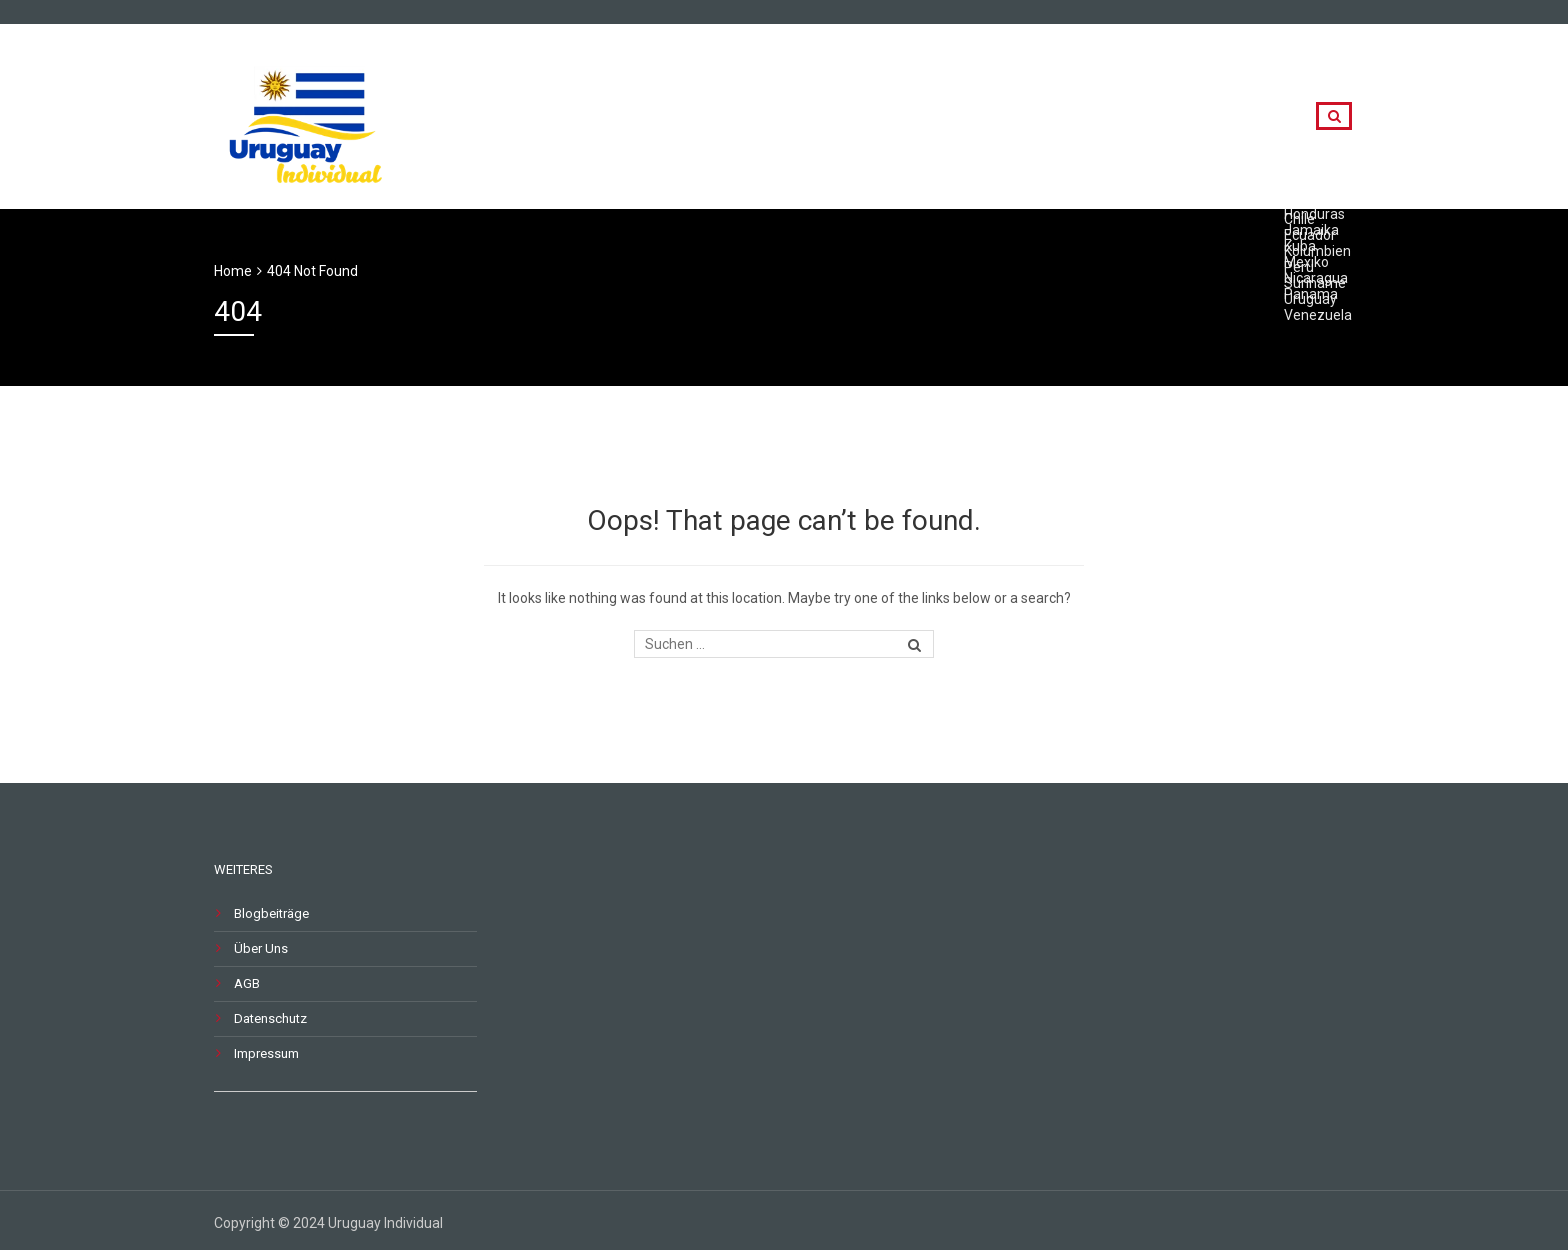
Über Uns (261, 948)
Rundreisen (768, 117)
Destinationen (1113, 117)
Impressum (266, 1053)
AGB (247, 983)
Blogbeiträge (271, 913)
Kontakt (1240, 117)
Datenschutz (270, 1018)
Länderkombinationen (935, 117)
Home (233, 271)
